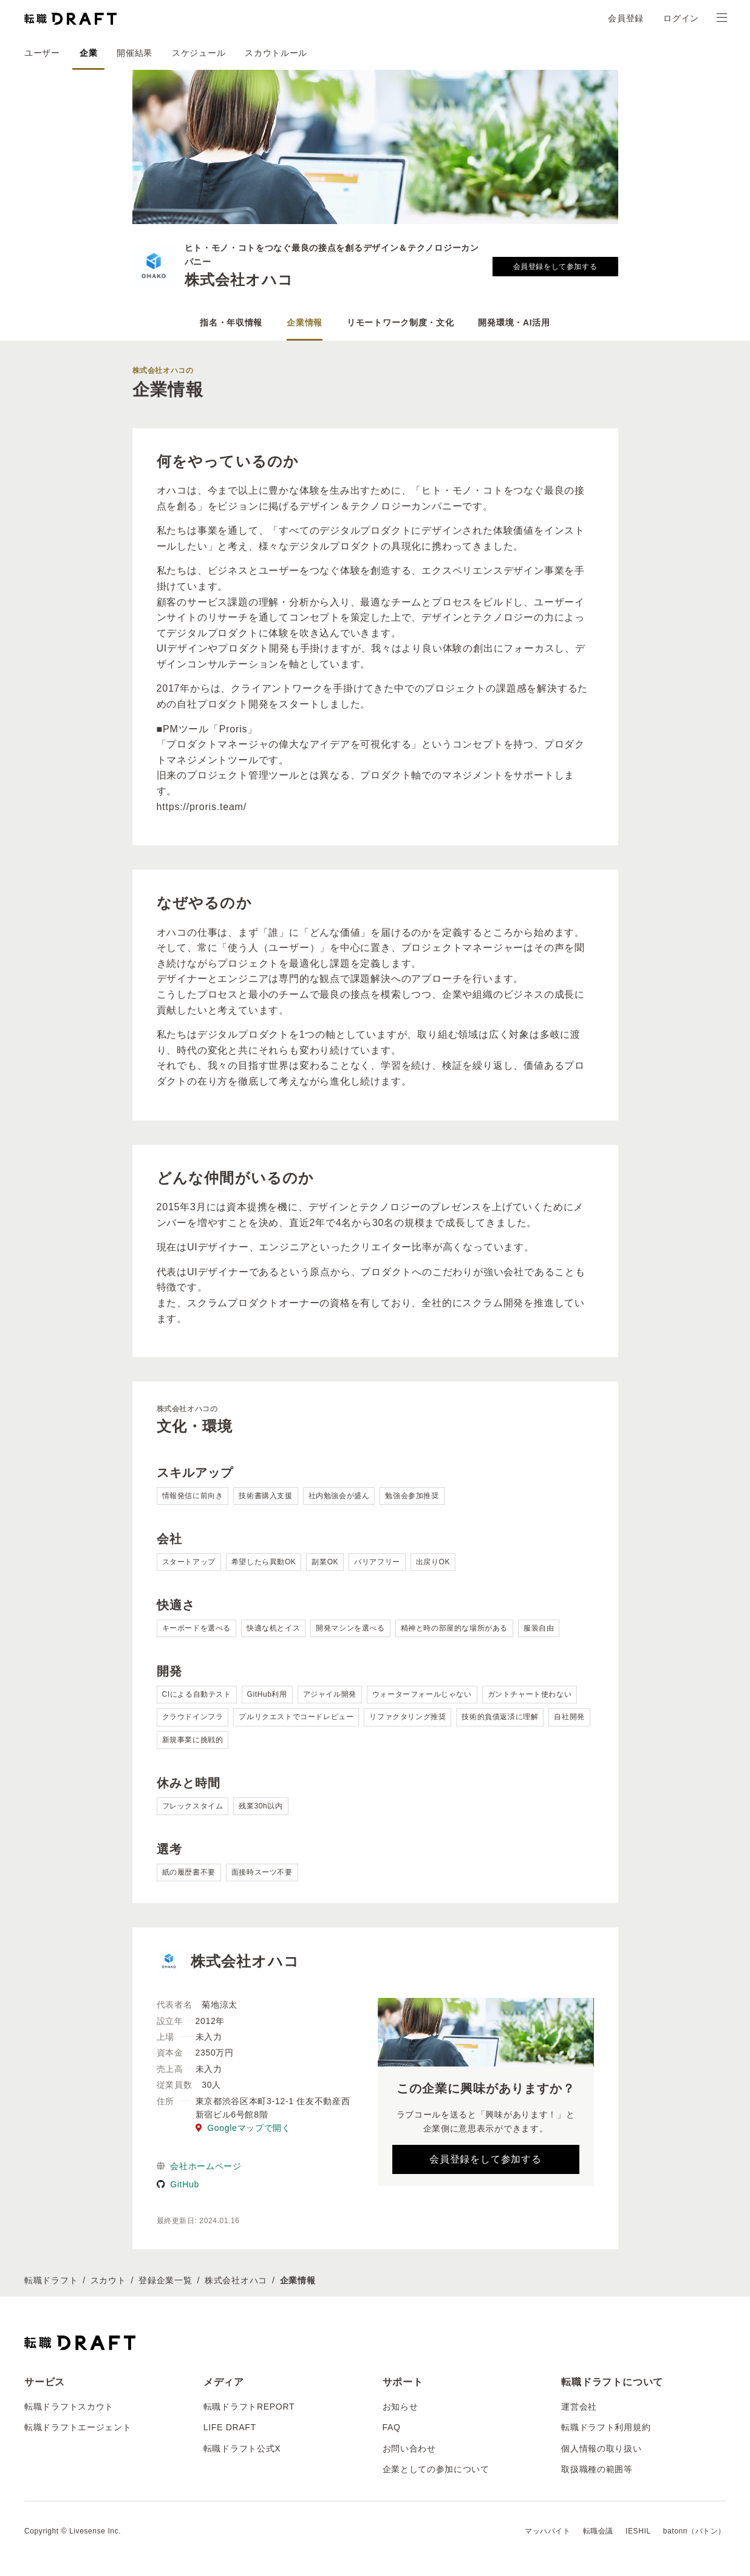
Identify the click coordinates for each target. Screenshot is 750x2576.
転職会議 (598, 2531)
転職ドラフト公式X (242, 2448)
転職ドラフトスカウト (69, 2406)
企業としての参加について (436, 2469)
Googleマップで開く (243, 2128)
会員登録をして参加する (555, 266)
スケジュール (198, 53)
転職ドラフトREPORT (249, 2406)
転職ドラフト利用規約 (605, 2427)
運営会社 (579, 2406)
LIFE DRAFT (229, 2427)
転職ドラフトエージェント (77, 2427)
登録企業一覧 (165, 2280)
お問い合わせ (409, 2448)
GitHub (178, 2184)
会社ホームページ (199, 2166)
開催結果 (134, 53)
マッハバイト (548, 2531)
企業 (88, 53)
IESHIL (638, 2531)
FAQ (392, 2427)
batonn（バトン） (694, 2531)
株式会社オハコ (236, 2280)
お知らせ (400, 2406)
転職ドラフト (51, 2280)
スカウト (108, 2280)
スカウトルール (276, 53)
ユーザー (42, 53)
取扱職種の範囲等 (597, 2469)
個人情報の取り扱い (601, 2448)
